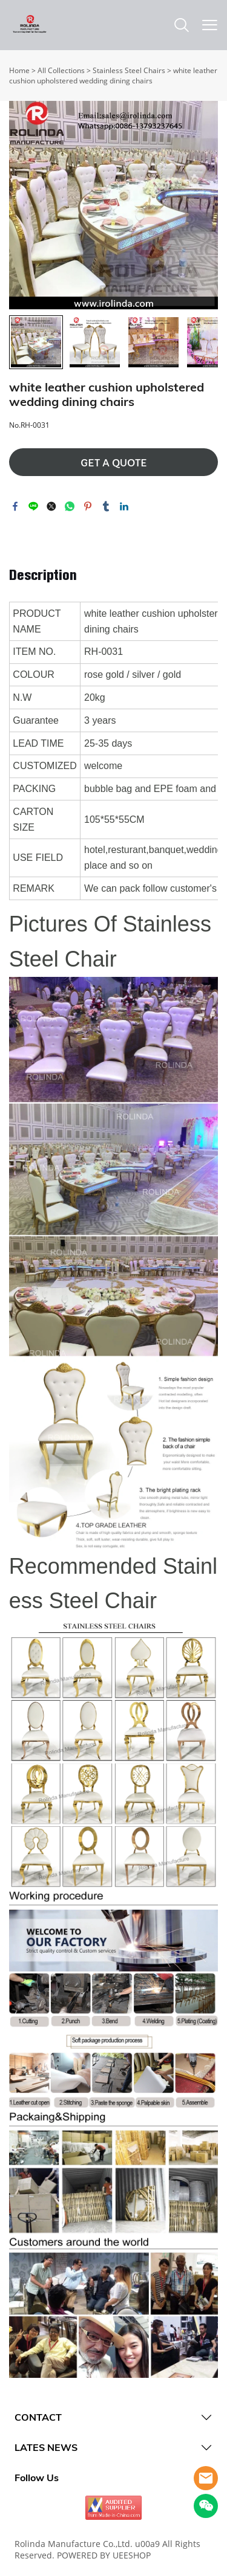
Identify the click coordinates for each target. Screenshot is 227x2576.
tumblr (106, 506)
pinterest (88, 506)
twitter (51, 506)
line (33, 506)
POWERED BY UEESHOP (104, 2555)
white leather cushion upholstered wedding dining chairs (113, 75)
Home (19, 70)
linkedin (124, 506)
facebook (15, 506)
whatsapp (70, 506)
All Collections (61, 70)
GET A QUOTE (114, 463)
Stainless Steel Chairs (129, 70)
